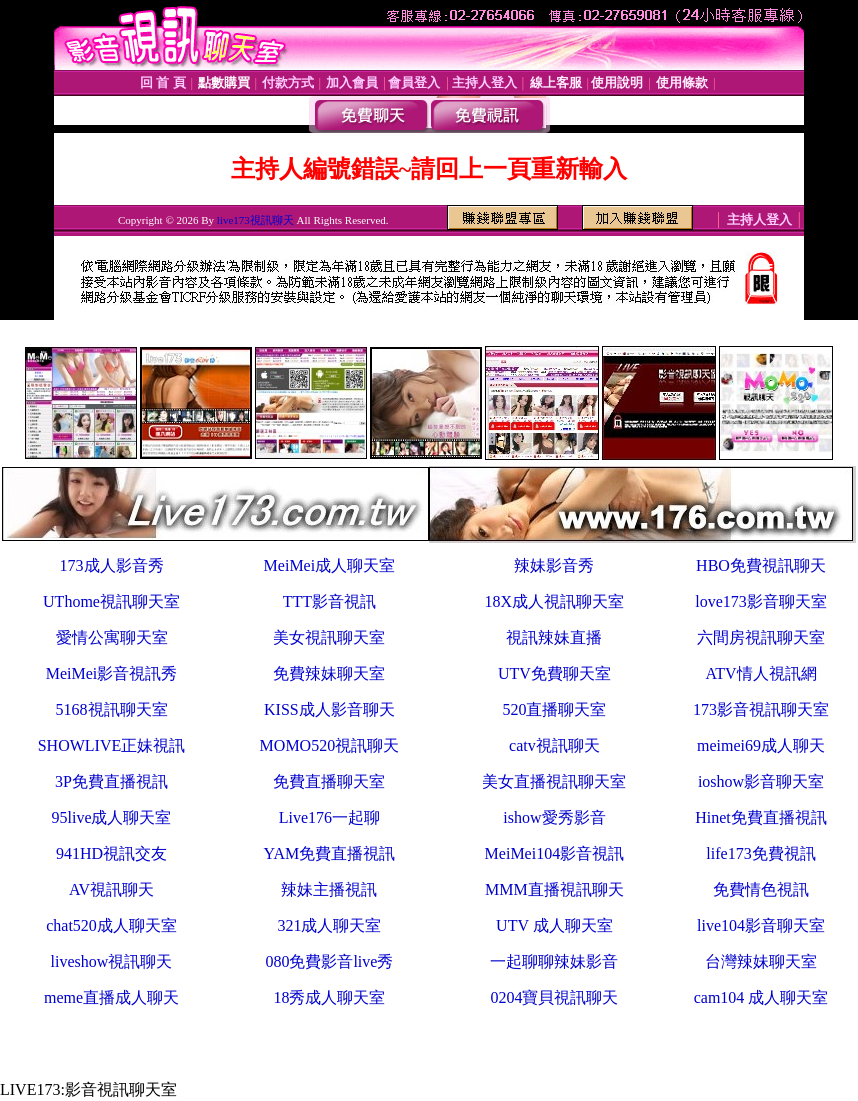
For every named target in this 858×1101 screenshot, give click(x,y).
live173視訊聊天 (255, 220)
